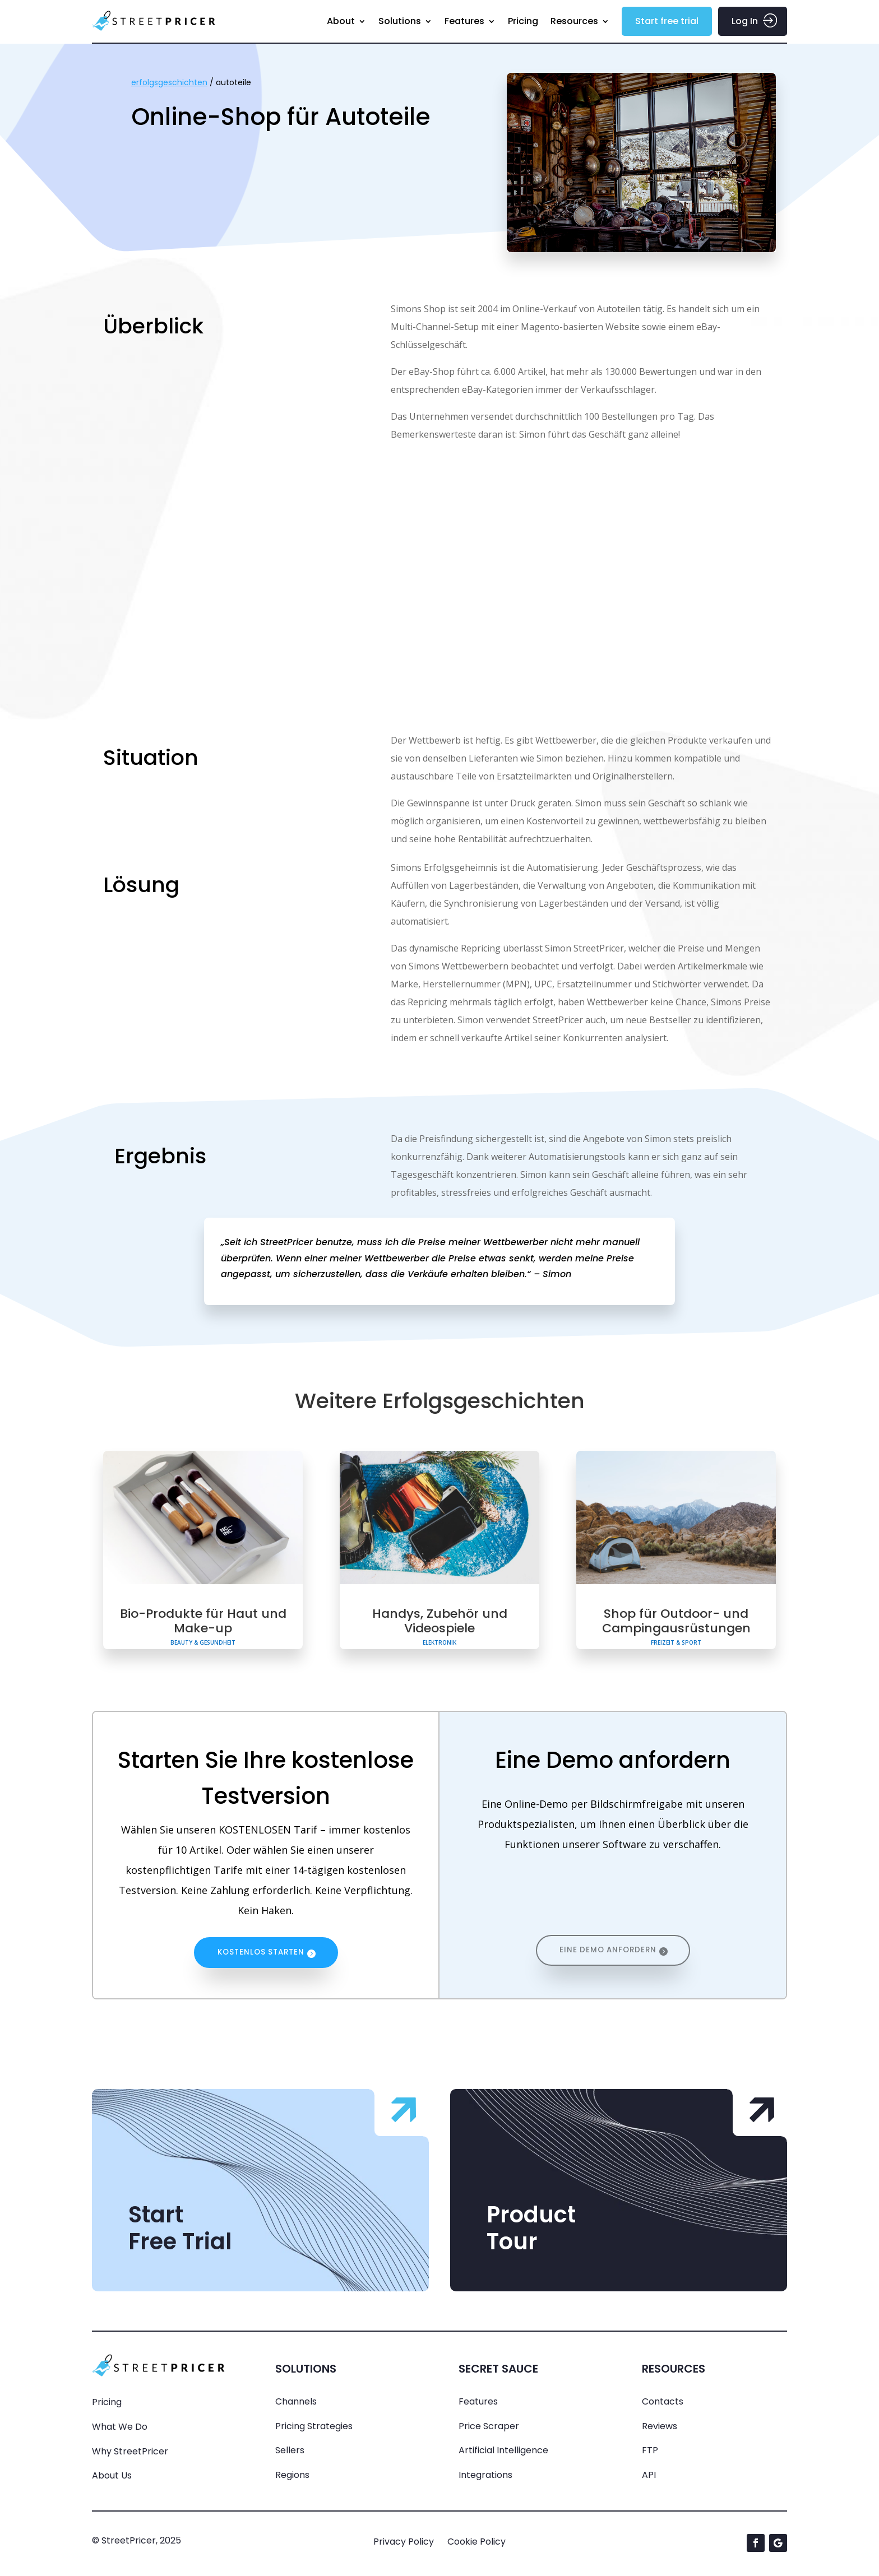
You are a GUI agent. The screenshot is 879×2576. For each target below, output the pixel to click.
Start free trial (666, 21)
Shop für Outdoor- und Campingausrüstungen (676, 1621)
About (341, 21)
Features (464, 21)
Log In (745, 21)
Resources (574, 21)
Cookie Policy (476, 2544)
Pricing (523, 21)
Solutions (399, 21)
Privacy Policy (403, 2544)
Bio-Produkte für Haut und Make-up (203, 1621)
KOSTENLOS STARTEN (261, 1953)
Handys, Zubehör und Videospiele (439, 1621)
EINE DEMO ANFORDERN (608, 1954)
